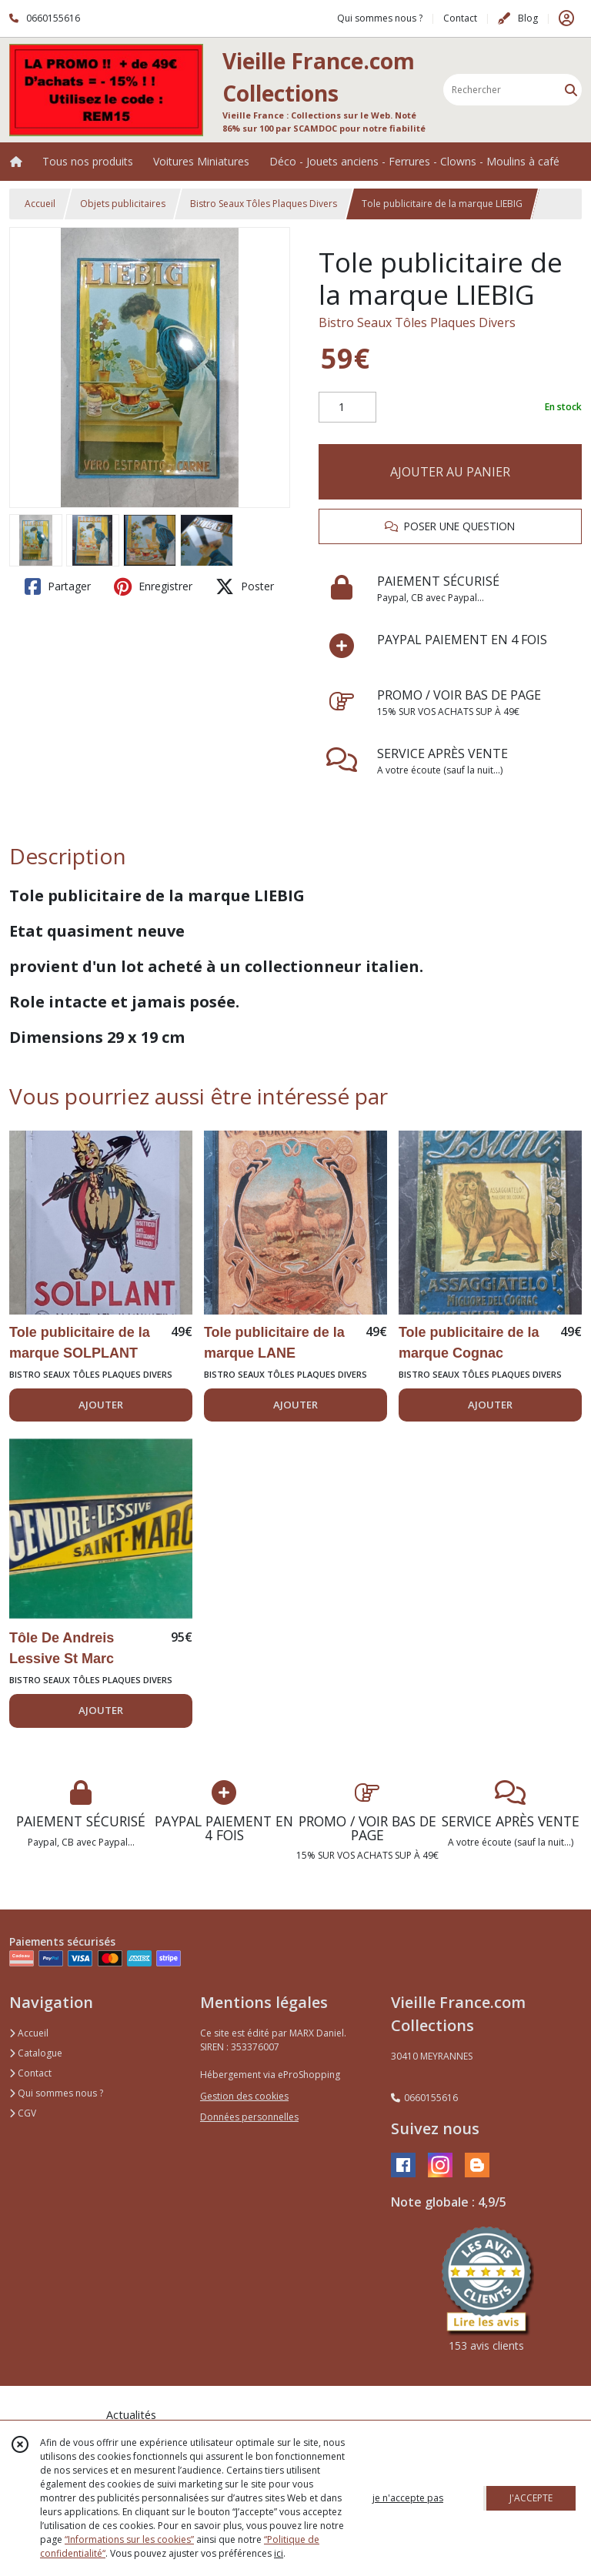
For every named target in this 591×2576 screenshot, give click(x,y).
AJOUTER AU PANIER (450, 471)
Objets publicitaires (122, 203)
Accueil (40, 203)
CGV (22, 2113)
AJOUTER (100, 1405)
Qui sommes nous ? (56, 2093)
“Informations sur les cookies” (129, 2539)
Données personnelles (249, 2116)
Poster (244, 586)
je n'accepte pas (407, 2497)
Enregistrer (153, 586)
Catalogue (35, 2053)
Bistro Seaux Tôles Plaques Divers (263, 203)
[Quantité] (347, 407)
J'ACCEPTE (531, 2497)
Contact (460, 18)
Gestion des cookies (244, 2096)
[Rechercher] (571, 90)
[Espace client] (566, 18)
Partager (58, 586)
